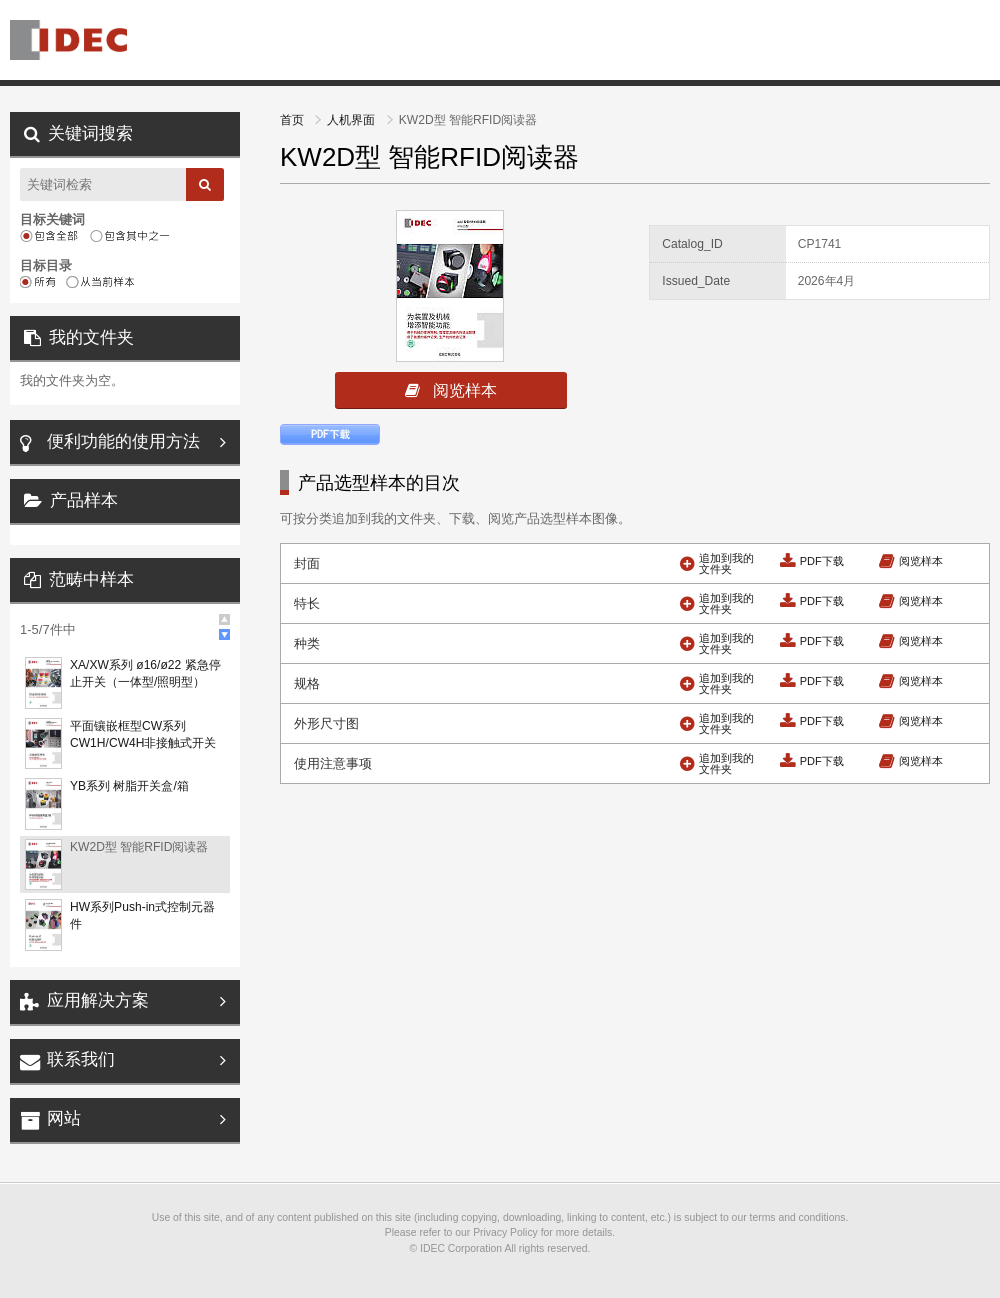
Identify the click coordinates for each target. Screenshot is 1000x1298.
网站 (64, 1118)
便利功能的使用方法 (123, 441)
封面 (307, 563)
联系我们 (81, 1059)
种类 (307, 643)
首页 (293, 120)
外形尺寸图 (326, 723)
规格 (307, 683)
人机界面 (352, 120)
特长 (307, 603)
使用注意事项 (333, 763)
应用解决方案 (98, 1000)
